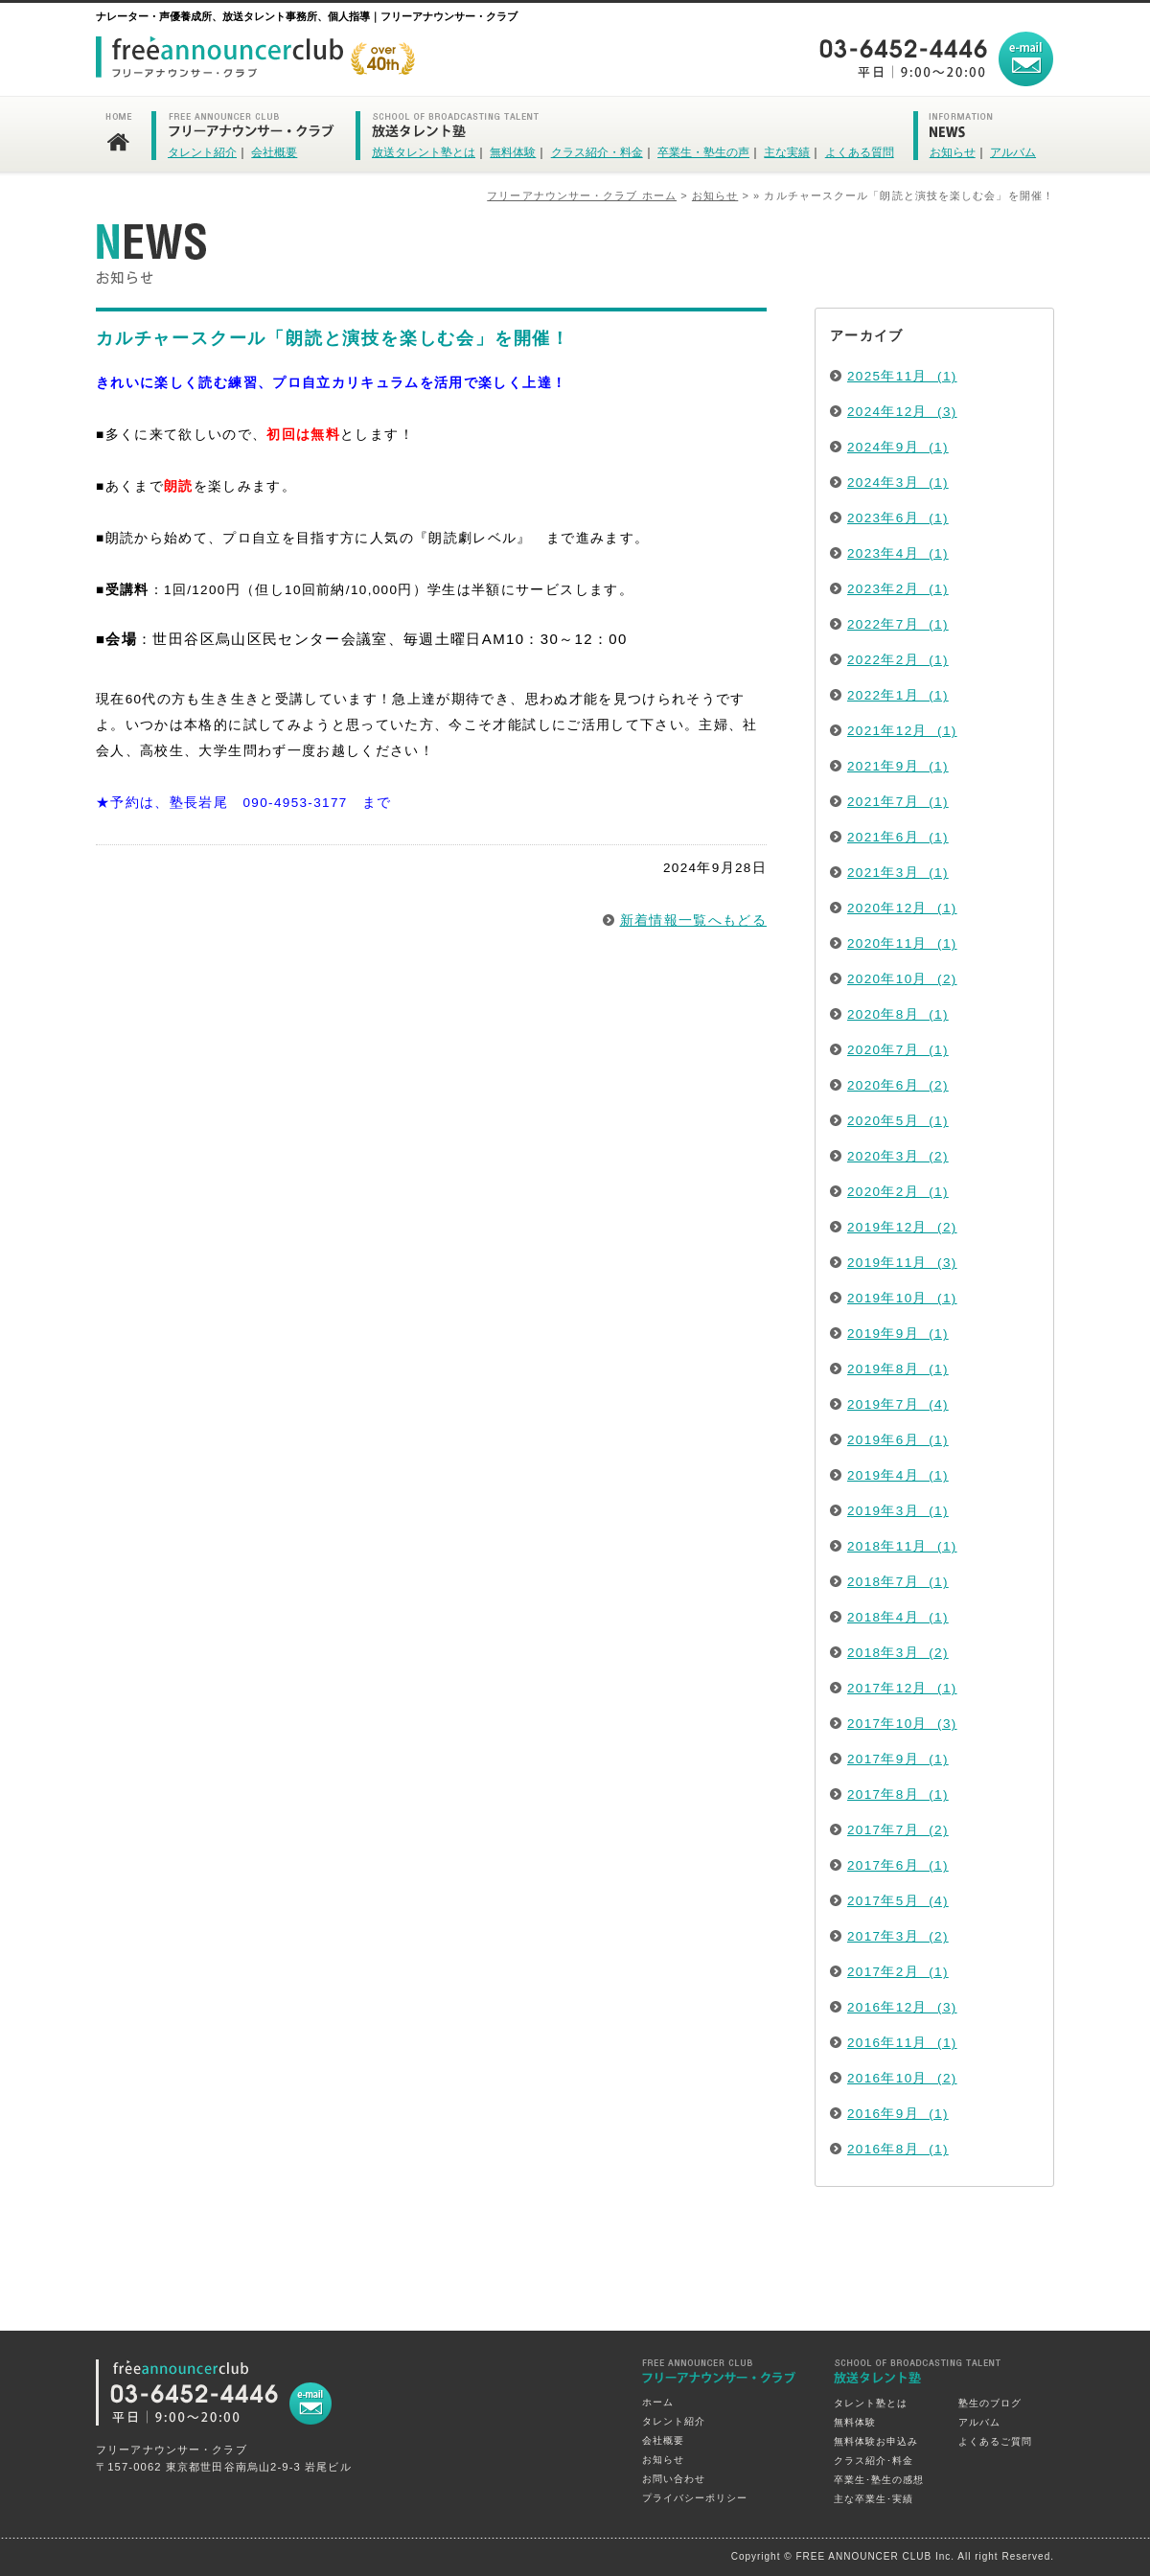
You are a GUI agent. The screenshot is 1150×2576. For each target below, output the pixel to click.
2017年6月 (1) (898, 1865)
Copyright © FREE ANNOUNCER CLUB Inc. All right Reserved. (892, 2556)
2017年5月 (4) (898, 1901)
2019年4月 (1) (898, 1475)
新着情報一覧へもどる (694, 920)
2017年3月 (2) (898, 1936)
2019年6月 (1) (898, 1440)
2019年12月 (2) (902, 1227)
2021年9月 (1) (898, 766)
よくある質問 (859, 152)
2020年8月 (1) (898, 1014)
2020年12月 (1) (902, 908)
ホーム (658, 2402)
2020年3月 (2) (898, 1156)
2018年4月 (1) (898, 1617)
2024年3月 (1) (898, 482)
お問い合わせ (673, 2478)
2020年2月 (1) (898, 1191)
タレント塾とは (871, 2403)
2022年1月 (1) (898, 695)
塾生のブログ (990, 2403)
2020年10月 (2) (902, 979)
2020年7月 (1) (898, 1050)
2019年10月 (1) (902, 1298)
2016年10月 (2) (902, 2078)
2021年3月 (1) (898, 872)
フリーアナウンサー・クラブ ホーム (582, 195)
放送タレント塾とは (423, 152)
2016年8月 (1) (898, 2149)
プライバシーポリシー (695, 2498)
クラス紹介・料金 (597, 152)
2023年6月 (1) (898, 518)
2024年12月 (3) (902, 411)
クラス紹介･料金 (873, 2460)
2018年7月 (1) (898, 1582)
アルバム (1013, 152)
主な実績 (787, 152)
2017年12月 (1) (902, 1688)
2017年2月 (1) (898, 1972)
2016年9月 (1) (898, 2113)
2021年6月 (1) (898, 837)
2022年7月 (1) (898, 624)
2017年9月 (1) (898, 1759)
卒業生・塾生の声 (703, 152)
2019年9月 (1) (898, 1333)
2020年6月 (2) (898, 1085)
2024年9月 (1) (898, 447)
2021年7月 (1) (898, 801)
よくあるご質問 (995, 2441)
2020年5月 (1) (898, 1121)
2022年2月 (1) (898, 660)
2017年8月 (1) (898, 1794)
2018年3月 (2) (898, 1652)
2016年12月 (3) (902, 2007)
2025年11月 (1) (902, 376)
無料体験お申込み (876, 2441)
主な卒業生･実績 (873, 2499)
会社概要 (274, 152)
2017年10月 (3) (902, 1723)
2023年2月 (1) (898, 589)
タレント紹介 (202, 152)
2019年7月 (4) (898, 1404)
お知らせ (953, 152)
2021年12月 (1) (902, 731)
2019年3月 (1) (898, 1511)
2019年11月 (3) (902, 1262)
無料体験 (513, 152)
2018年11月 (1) (902, 1546)
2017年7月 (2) (898, 1830)
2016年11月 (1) (902, 2043)
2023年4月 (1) (898, 553)
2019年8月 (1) (898, 1369)
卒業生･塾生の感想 (879, 2479)
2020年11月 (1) (902, 943)
